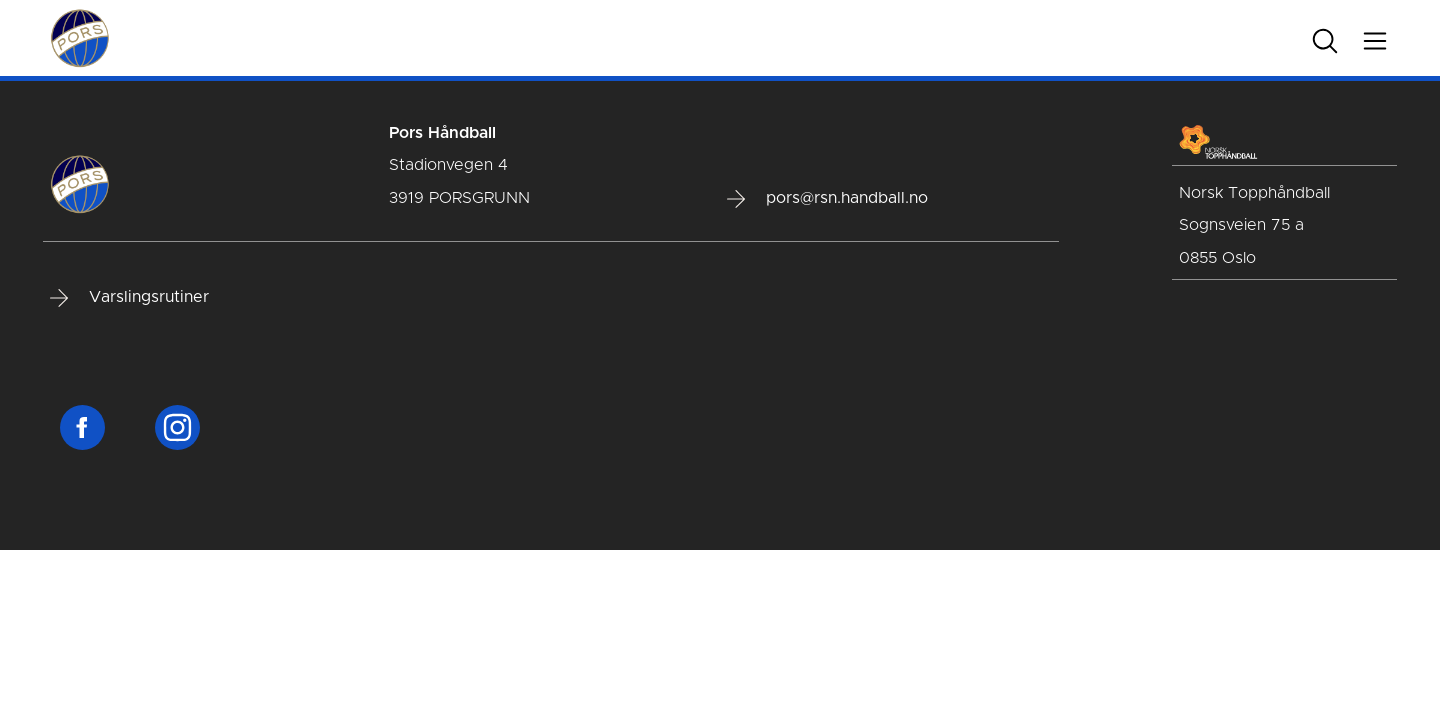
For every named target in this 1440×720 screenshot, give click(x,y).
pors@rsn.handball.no (827, 199)
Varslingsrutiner (129, 298)
